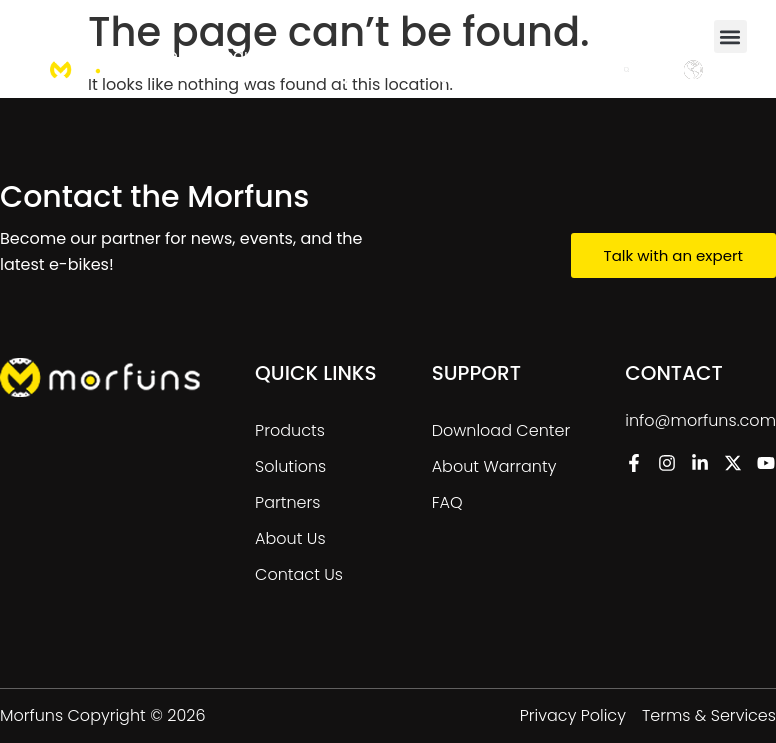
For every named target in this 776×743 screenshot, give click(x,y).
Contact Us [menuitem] (617, 68)
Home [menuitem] (154, 55)
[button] (730, 36)
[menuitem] (243, 69)
